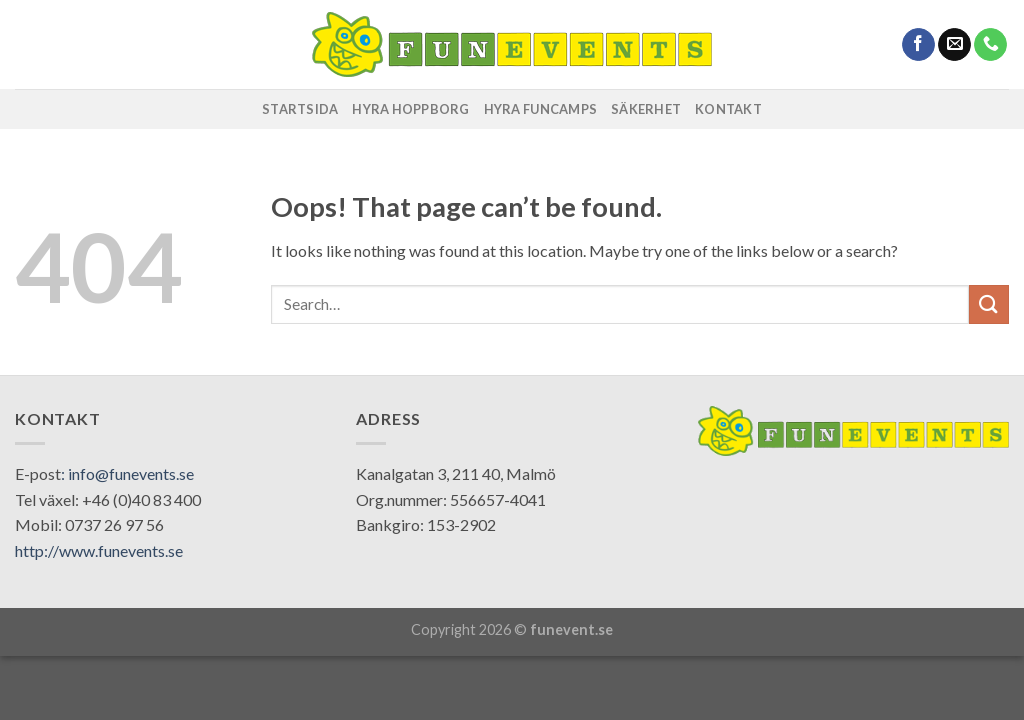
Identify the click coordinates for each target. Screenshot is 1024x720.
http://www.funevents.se (99, 550)
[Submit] (989, 304)
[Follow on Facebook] (918, 45)
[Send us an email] (954, 45)
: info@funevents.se (127, 473)
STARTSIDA (300, 109)
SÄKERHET (646, 109)
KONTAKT (728, 109)
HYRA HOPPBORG (410, 109)
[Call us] (990, 45)
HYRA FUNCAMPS (540, 109)
